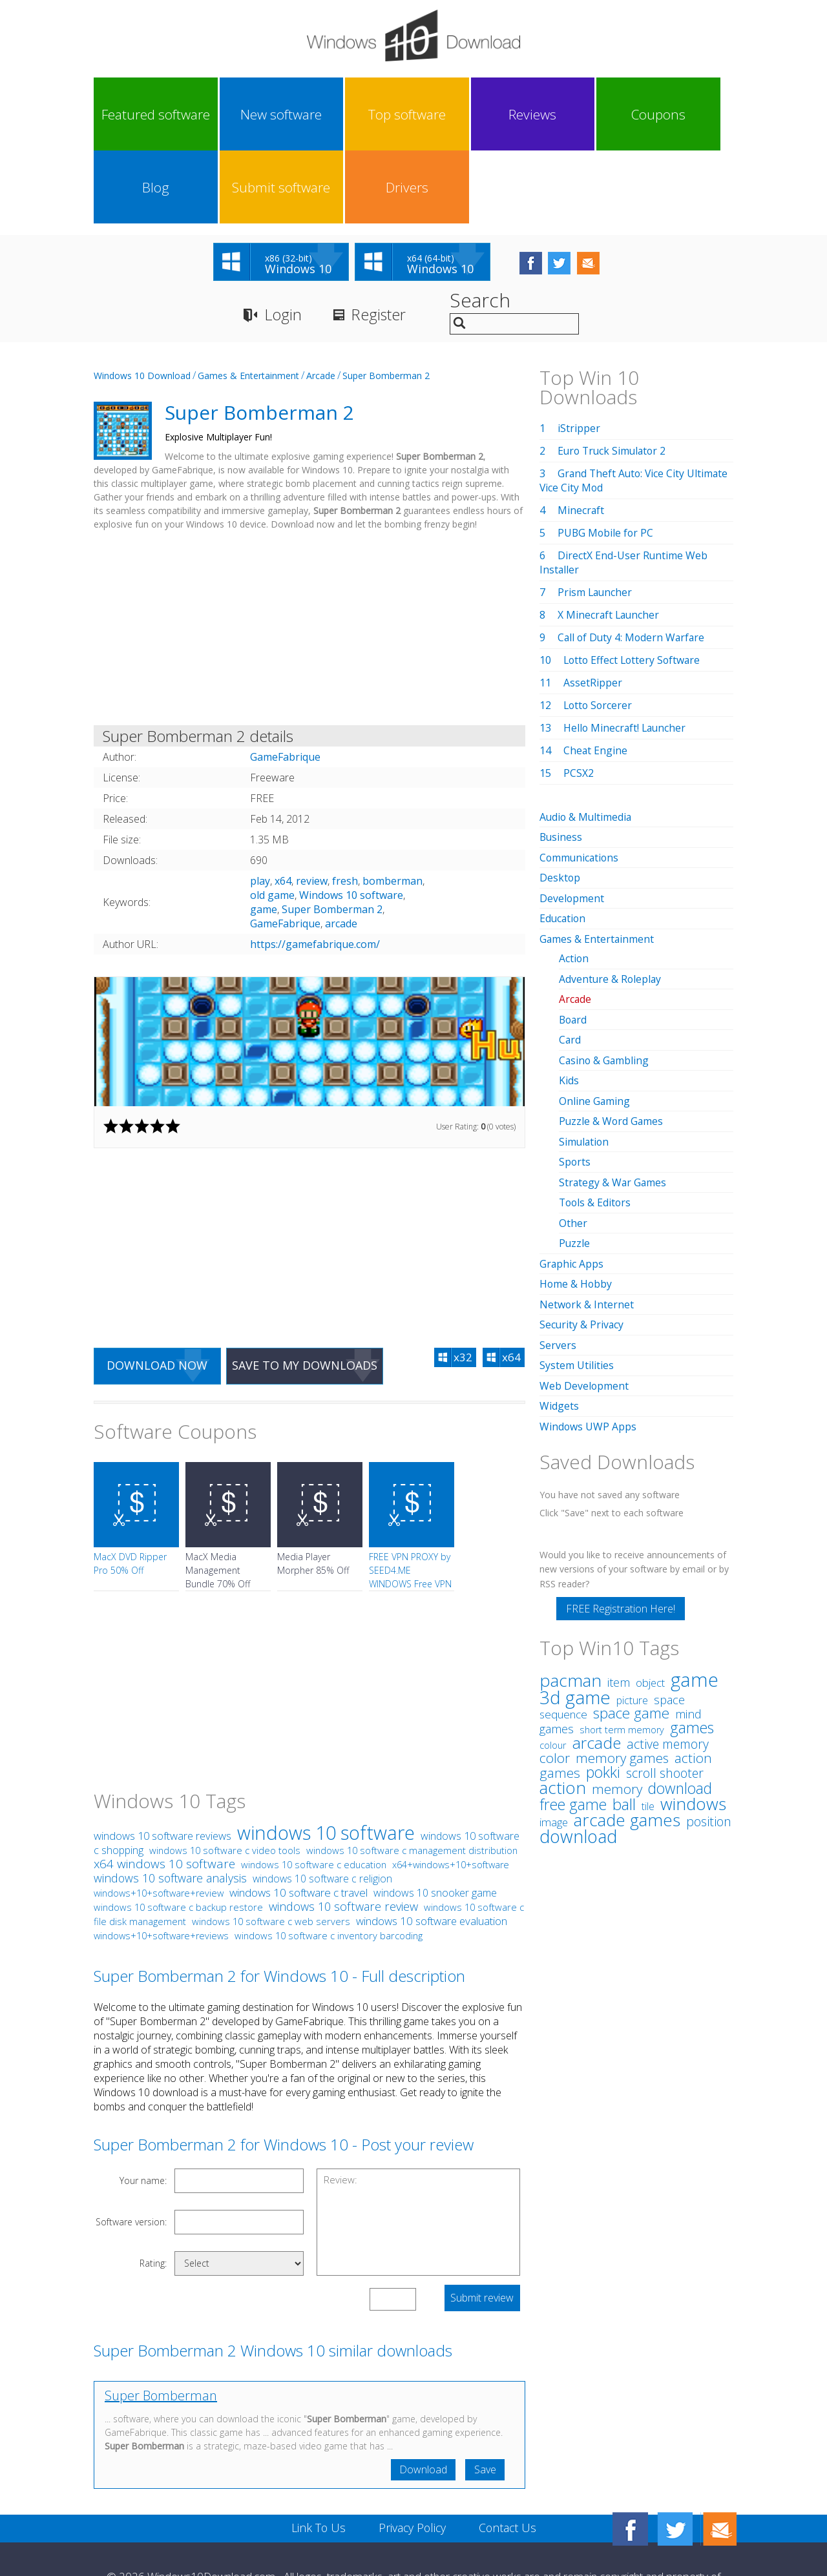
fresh (345, 808)
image (553, 1740)
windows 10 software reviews (162, 1764)
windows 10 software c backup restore (178, 1835)
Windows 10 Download (142, 303)
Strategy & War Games (613, 1104)
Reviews (373, 114)
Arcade (320, 303)
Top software (293, 114)
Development (572, 825)
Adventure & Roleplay (611, 904)
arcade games (627, 1737)
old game (272, 823)
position (708, 1739)
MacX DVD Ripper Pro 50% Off (130, 1492)
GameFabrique (285, 851)
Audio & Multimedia (586, 744)
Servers (557, 1264)
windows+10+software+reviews (161, 1864)
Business (561, 764)
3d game (575, 1615)
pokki (603, 1690)
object (650, 1600)
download (578, 1754)
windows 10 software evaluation (431, 1849)
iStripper (579, 356)
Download (422, 2398)
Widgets (559, 1324)
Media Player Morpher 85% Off (313, 1492)
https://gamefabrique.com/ (315, 872)
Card (570, 964)
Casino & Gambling (605, 984)
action (562, 1705)
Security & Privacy (582, 1244)
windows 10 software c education (313, 1792)
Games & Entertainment (248, 303)
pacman (570, 1598)
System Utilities (576, 1284)
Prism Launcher (596, 520)
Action (574, 884)
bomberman (392, 808)
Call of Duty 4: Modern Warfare (633, 565)
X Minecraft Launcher (610, 542)
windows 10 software (326, 1760)
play (260, 808)
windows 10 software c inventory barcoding (329, 1863)
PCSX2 (578, 701)
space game (631, 1631)
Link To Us (316, 2456)
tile (648, 1724)
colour (553, 1662)
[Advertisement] (309, 558)
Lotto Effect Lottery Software (633, 588)
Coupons (452, 114)
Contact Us (508, 2456)
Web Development (584, 1304)
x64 (283, 808)
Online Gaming (595, 1024)
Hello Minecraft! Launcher (626, 655)
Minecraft (581, 438)
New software (212, 114)
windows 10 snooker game (435, 1821)
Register (380, 242)
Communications (580, 785)
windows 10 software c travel (298, 1820)
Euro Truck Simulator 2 (614, 378)
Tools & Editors (596, 1124)
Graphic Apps (571, 1184)
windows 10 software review (343, 1834)
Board (574, 944)
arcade (341, 851)
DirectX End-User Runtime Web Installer (623, 490)
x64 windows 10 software (164, 1792)
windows (693, 1721)
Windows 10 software (351, 823)
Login (283, 242)
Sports (575, 1084)
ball (624, 1722)
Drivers (692, 114)
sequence (563, 1632)
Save (485, 2398)
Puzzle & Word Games (612, 1044)
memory (617, 1707)
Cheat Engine (595, 678)
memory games (622, 1676)
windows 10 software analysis (170, 1806)
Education (563, 845)
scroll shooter (665, 1691)
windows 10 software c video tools (224, 1778)
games (692, 1645)
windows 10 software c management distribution (412, 1778)
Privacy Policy (411, 2456)
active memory (668, 1662)
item (618, 1600)
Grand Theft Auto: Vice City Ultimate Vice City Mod (635, 408)
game (263, 837)
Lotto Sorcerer (598, 633)
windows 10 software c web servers (271, 1849)
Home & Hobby (576, 1204)
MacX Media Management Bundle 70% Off (217, 1498)
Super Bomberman (161, 2324)
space (669, 1617)
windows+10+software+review (159, 1821)
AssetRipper (592, 610)
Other (573, 1144)
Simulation (585, 1064)
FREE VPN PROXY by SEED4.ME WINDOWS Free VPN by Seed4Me (410, 1505)
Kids (569, 1004)
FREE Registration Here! (620, 1527)
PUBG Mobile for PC (606, 460)
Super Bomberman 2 (386, 303)
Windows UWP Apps (588, 1344)
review (312, 808)
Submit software (612, 114)
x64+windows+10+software (450, 1793)
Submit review (482, 2227)
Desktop (560, 805)
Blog (532, 114)
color (554, 1676)
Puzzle (575, 1164)
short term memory (622, 1648)
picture (632, 1618)
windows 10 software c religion (322, 1807)
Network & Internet (586, 1224)
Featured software (133, 114)
